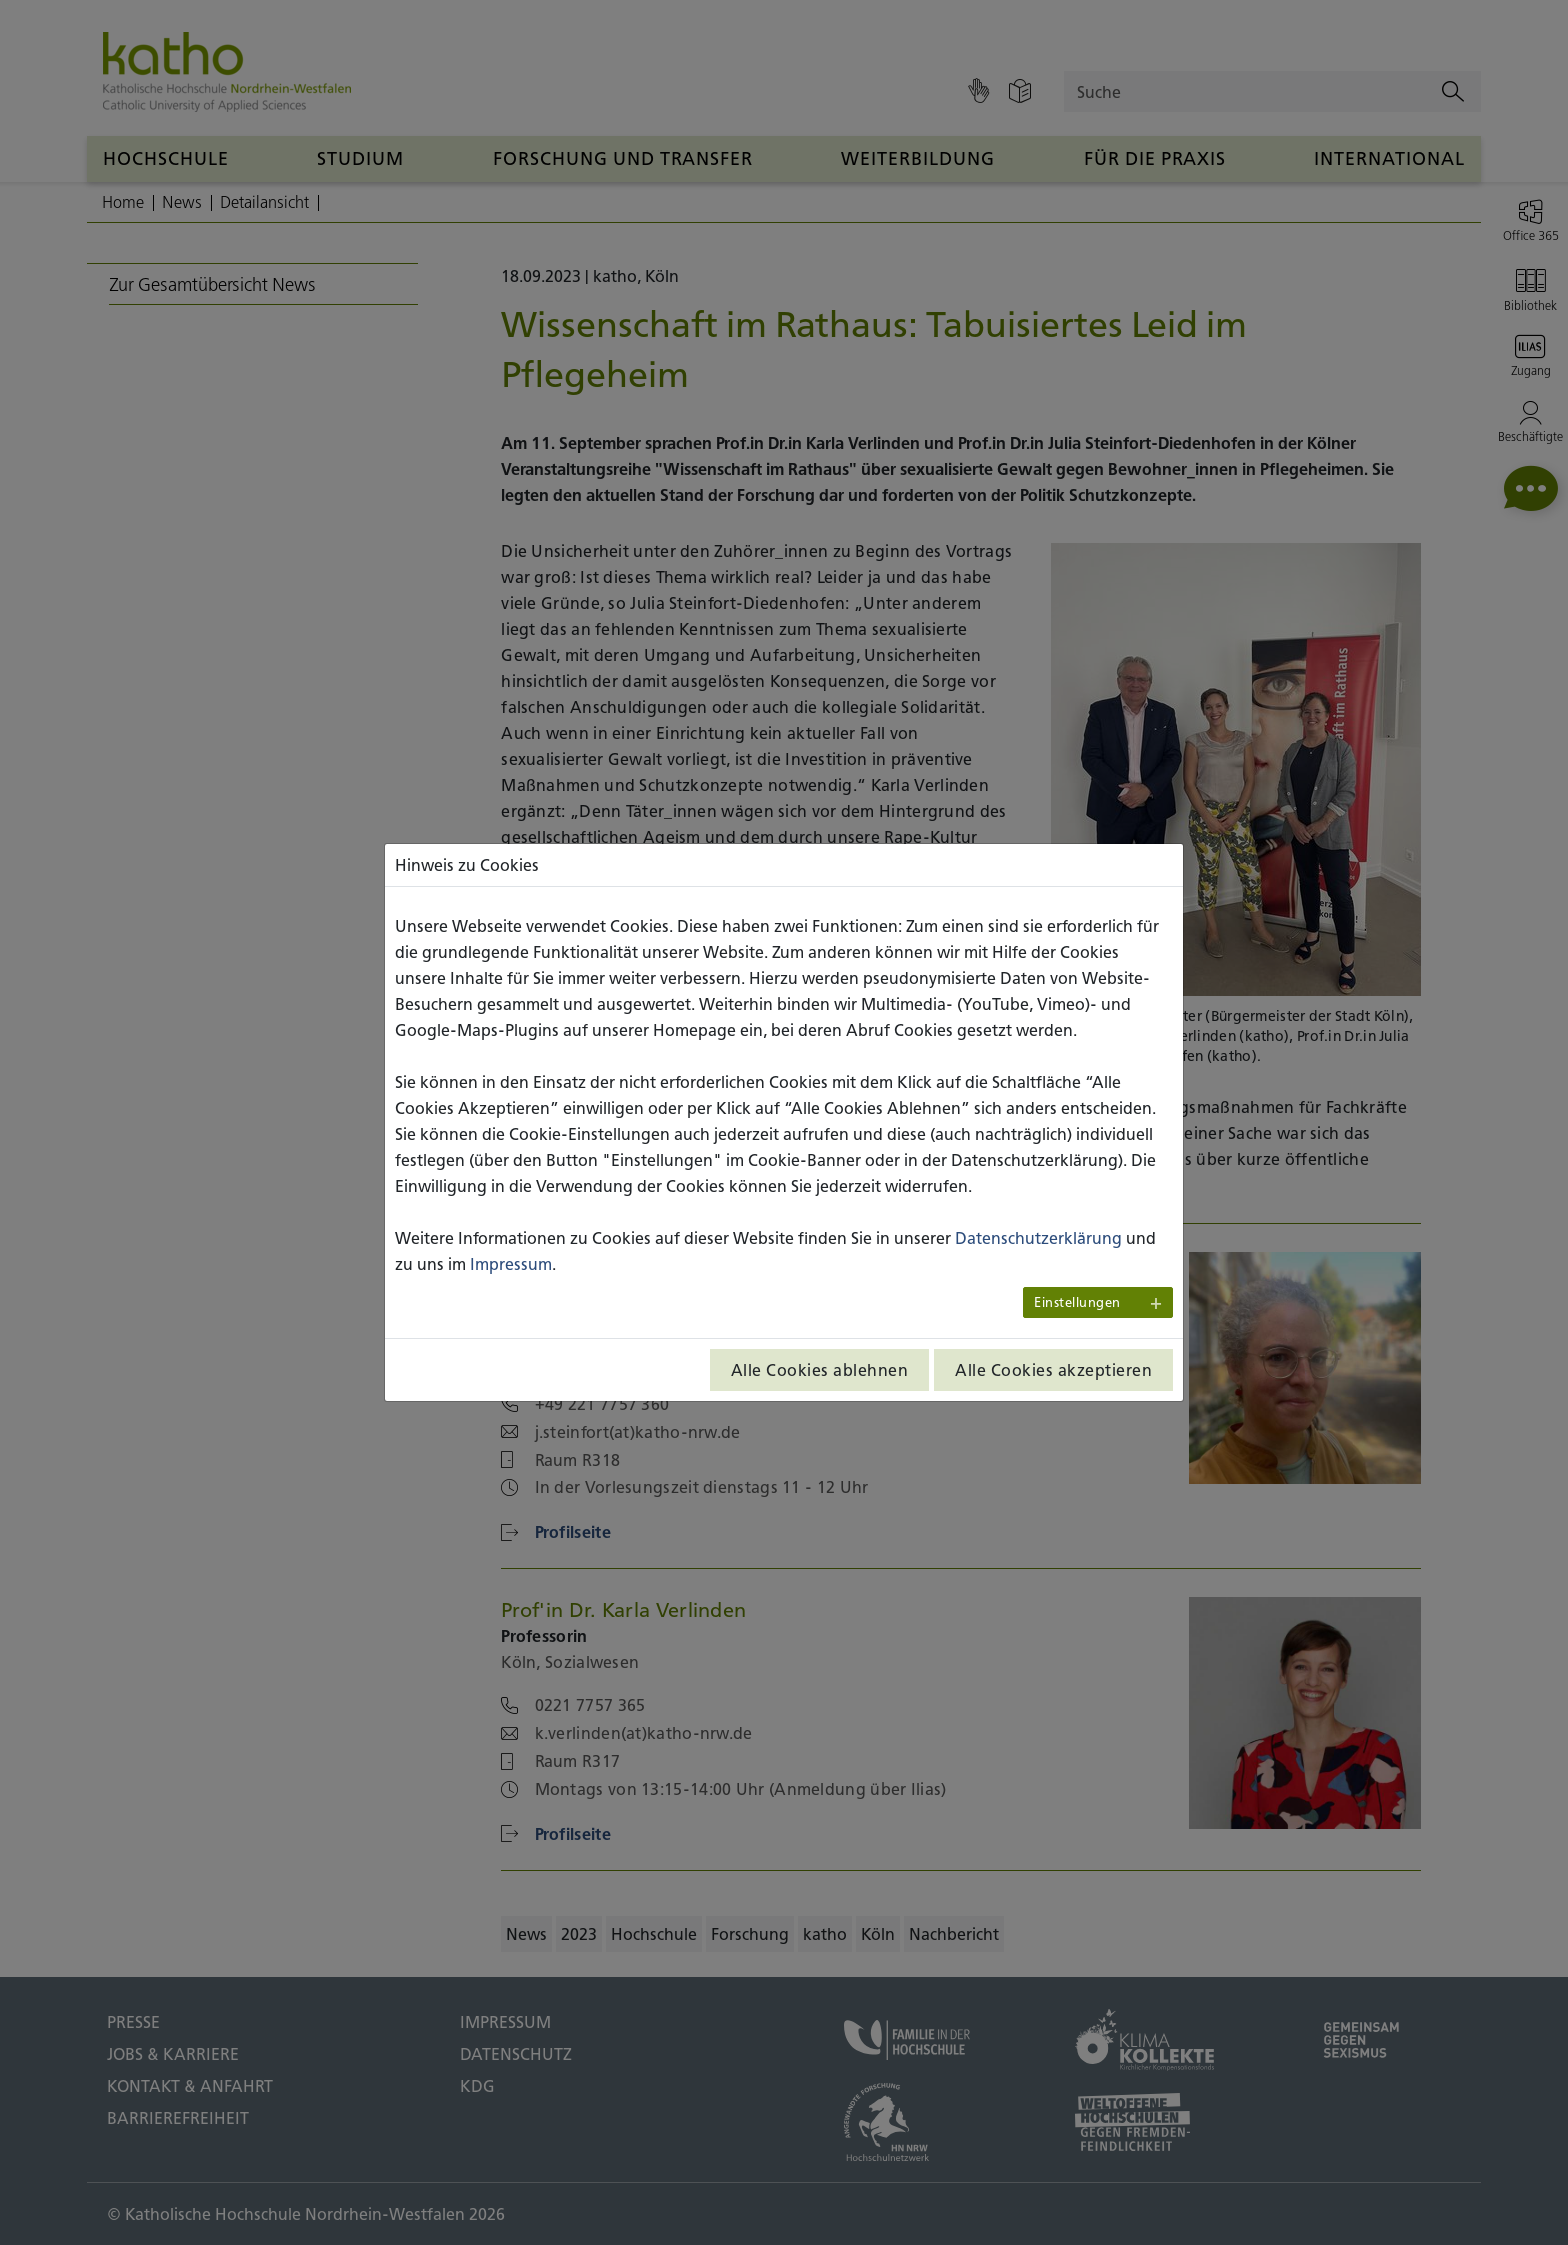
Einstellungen (1077, 1302)
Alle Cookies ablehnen (820, 1370)
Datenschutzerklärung (1038, 1238)
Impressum (511, 1264)
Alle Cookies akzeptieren (1053, 1370)
